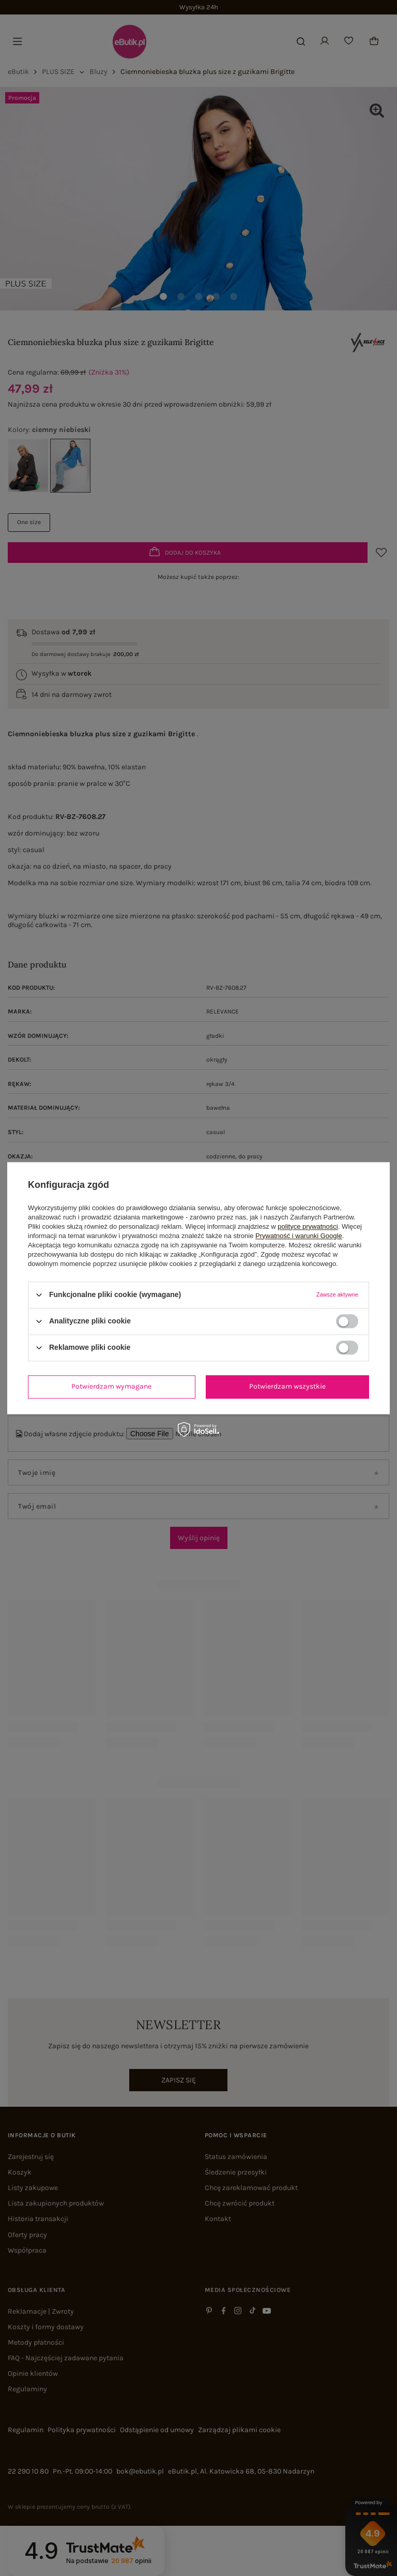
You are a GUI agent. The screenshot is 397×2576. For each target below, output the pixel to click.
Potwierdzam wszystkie (287, 1386)
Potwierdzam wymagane (111, 1386)
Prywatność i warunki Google (298, 1236)
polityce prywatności (308, 1226)
